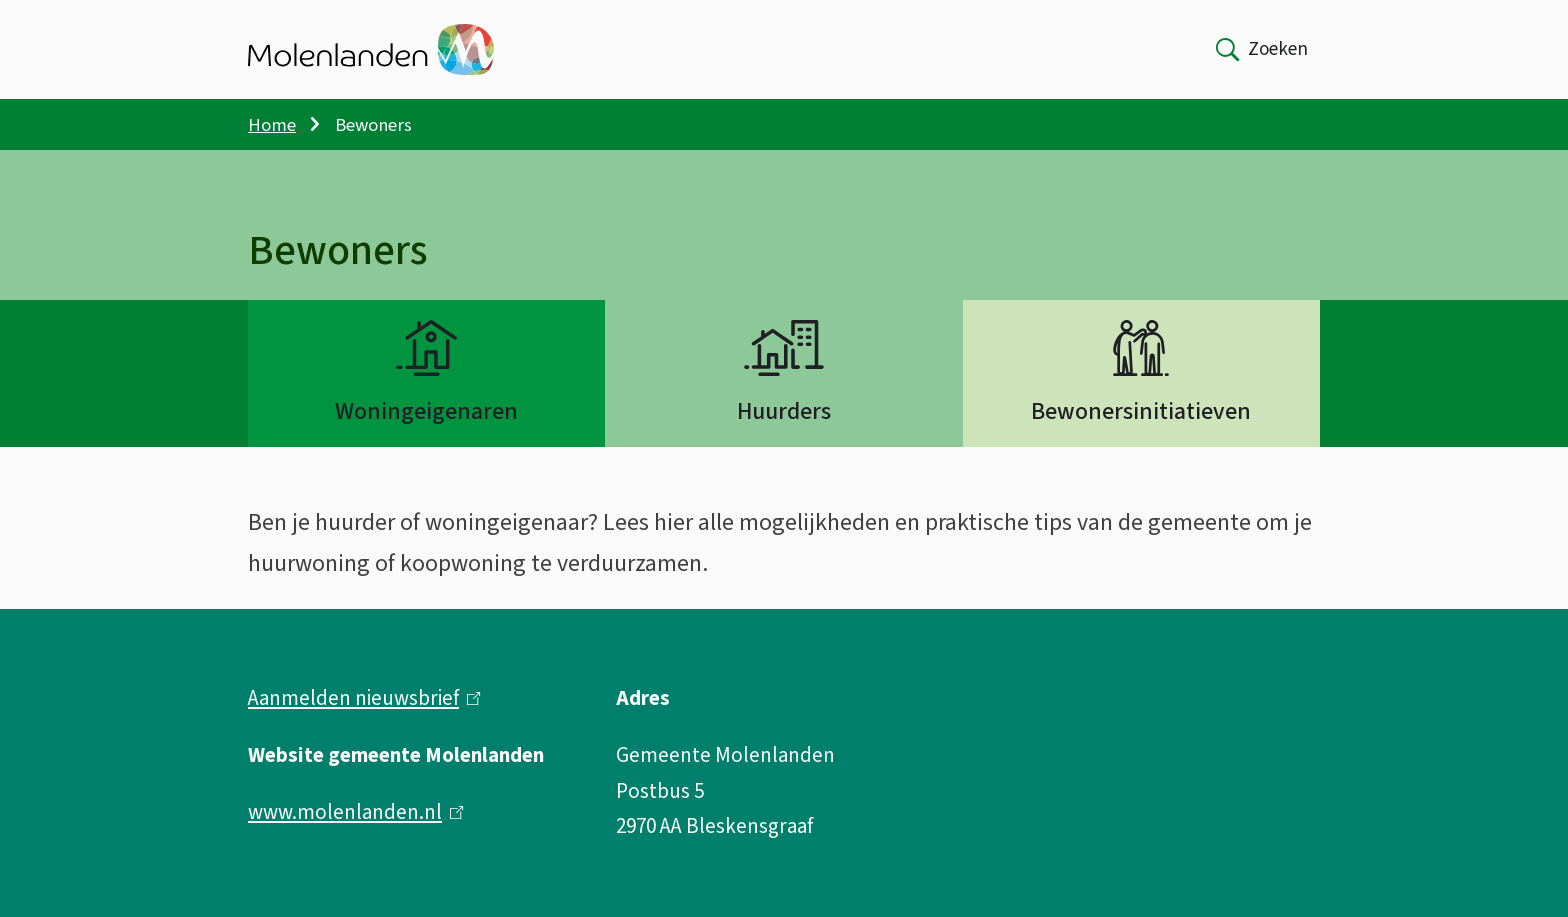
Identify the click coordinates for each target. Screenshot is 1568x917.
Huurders (784, 411)
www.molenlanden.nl (356, 812)
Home (272, 125)
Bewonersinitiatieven (1141, 411)
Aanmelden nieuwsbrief (364, 698)
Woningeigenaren (426, 411)
